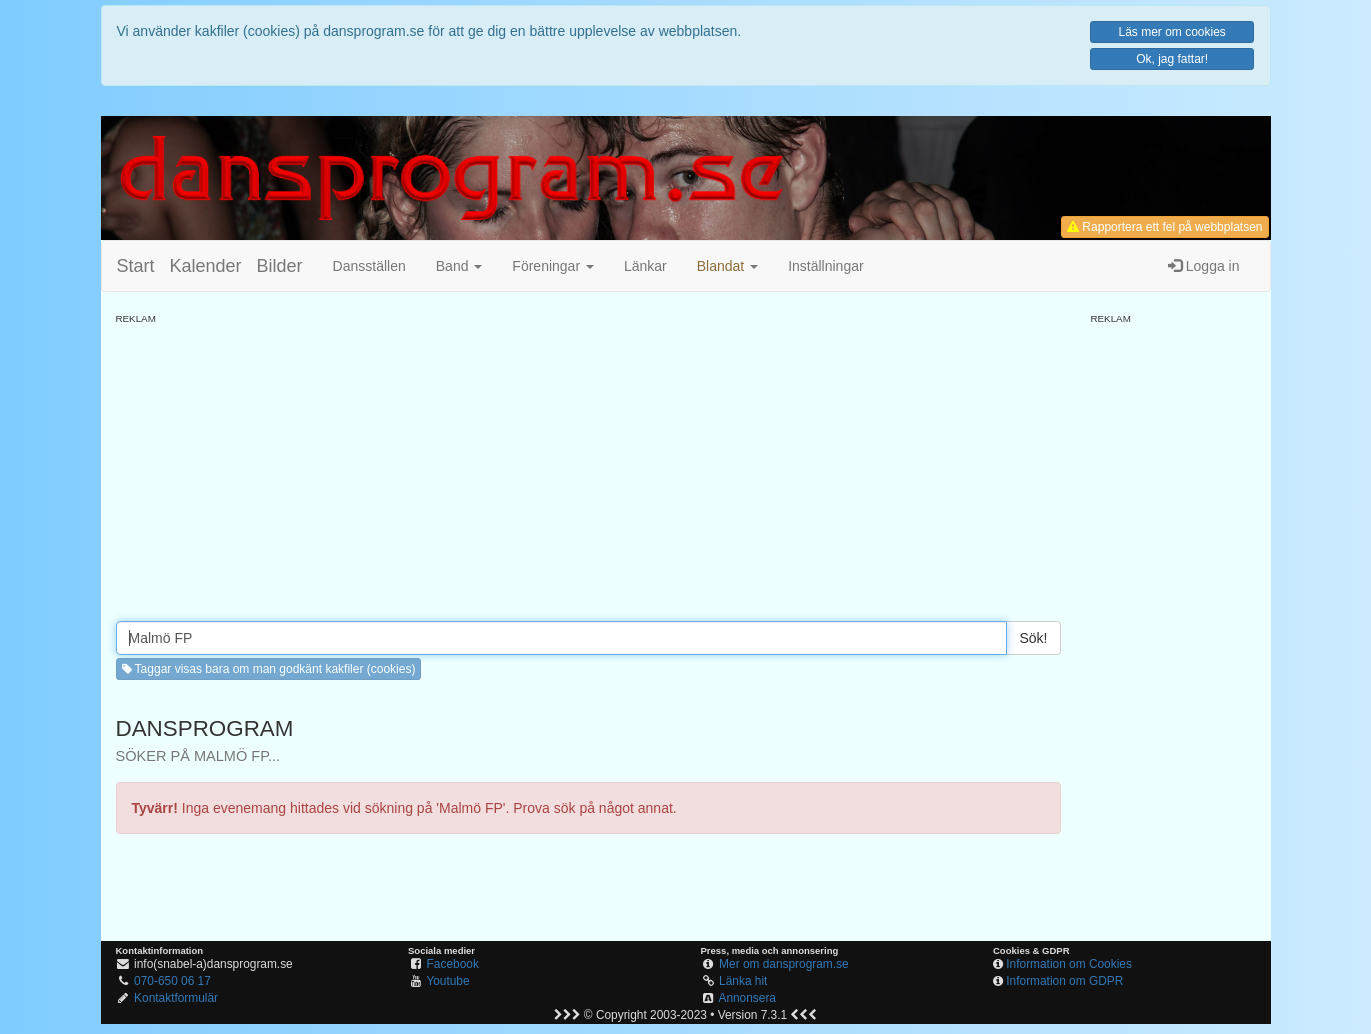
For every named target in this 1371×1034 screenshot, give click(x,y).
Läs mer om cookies (1171, 32)
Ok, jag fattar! (1172, 59)
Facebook (453, 964)
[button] (727, 266)
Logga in (1204, 266)
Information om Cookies (1069, 964)
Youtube (447, 981)
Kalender (206, 266)
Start (136, 266)
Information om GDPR (1064, 981)
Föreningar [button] (553, 266)
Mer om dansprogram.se (784, 964)
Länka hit (743, 981)
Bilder (280, 266)
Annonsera (747, 998)
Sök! (1033, 638)
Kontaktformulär (176, 998)
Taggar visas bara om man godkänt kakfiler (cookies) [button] (269, 669)
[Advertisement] (588, 466)
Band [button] (459, 266)
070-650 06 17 (172, 981)
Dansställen (369, 266)
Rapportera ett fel (1164, 227)
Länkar (645, 266)
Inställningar (826, 266)
